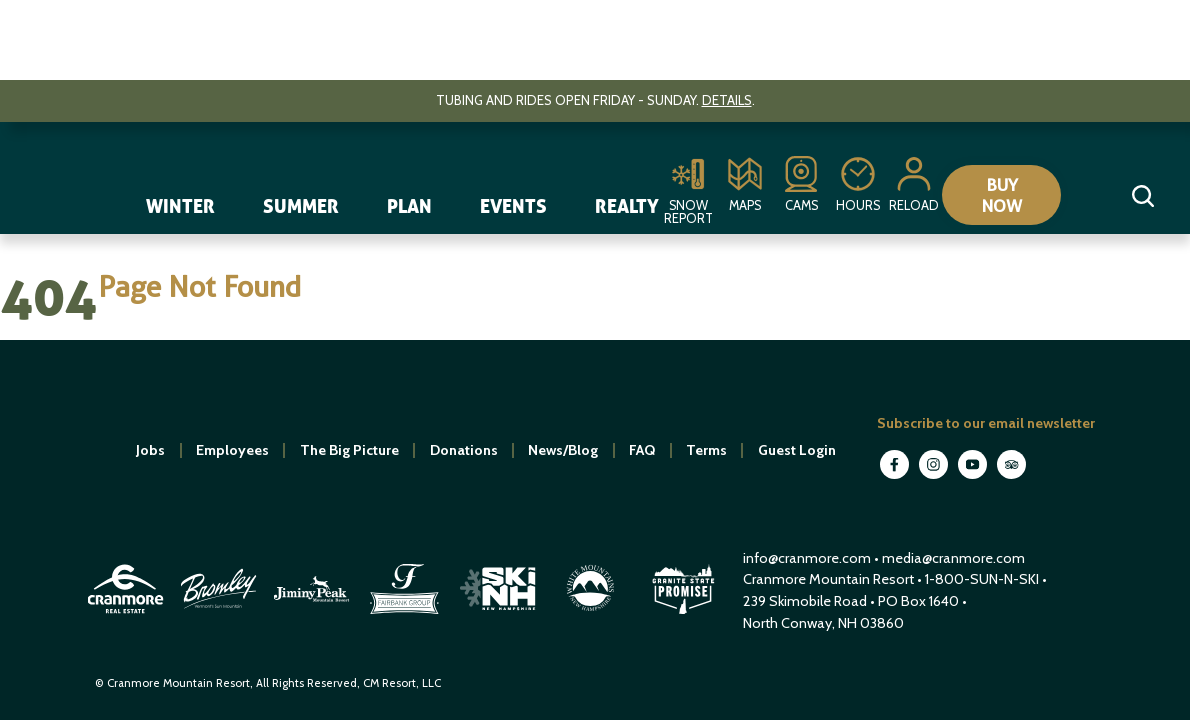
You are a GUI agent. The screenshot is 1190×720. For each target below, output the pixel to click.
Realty (627, 206)
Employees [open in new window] (232, 450)
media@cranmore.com (953, 558)
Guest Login (797, 450)
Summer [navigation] (301, 206)
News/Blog (563, 450)
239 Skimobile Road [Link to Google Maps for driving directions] (805, 601)
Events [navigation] (513, 206)
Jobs (150, 450)
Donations (464, 450)
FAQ (642, 450)
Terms (706, 450)
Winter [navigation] (180, 206)
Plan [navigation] (409, 206)
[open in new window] (127, 616)
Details (728, 100)
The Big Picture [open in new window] (349, 450)
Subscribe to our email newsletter (986, 423)
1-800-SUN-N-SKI (982, 579)
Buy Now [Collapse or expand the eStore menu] (1011, 194)
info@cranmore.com (808, 558)
